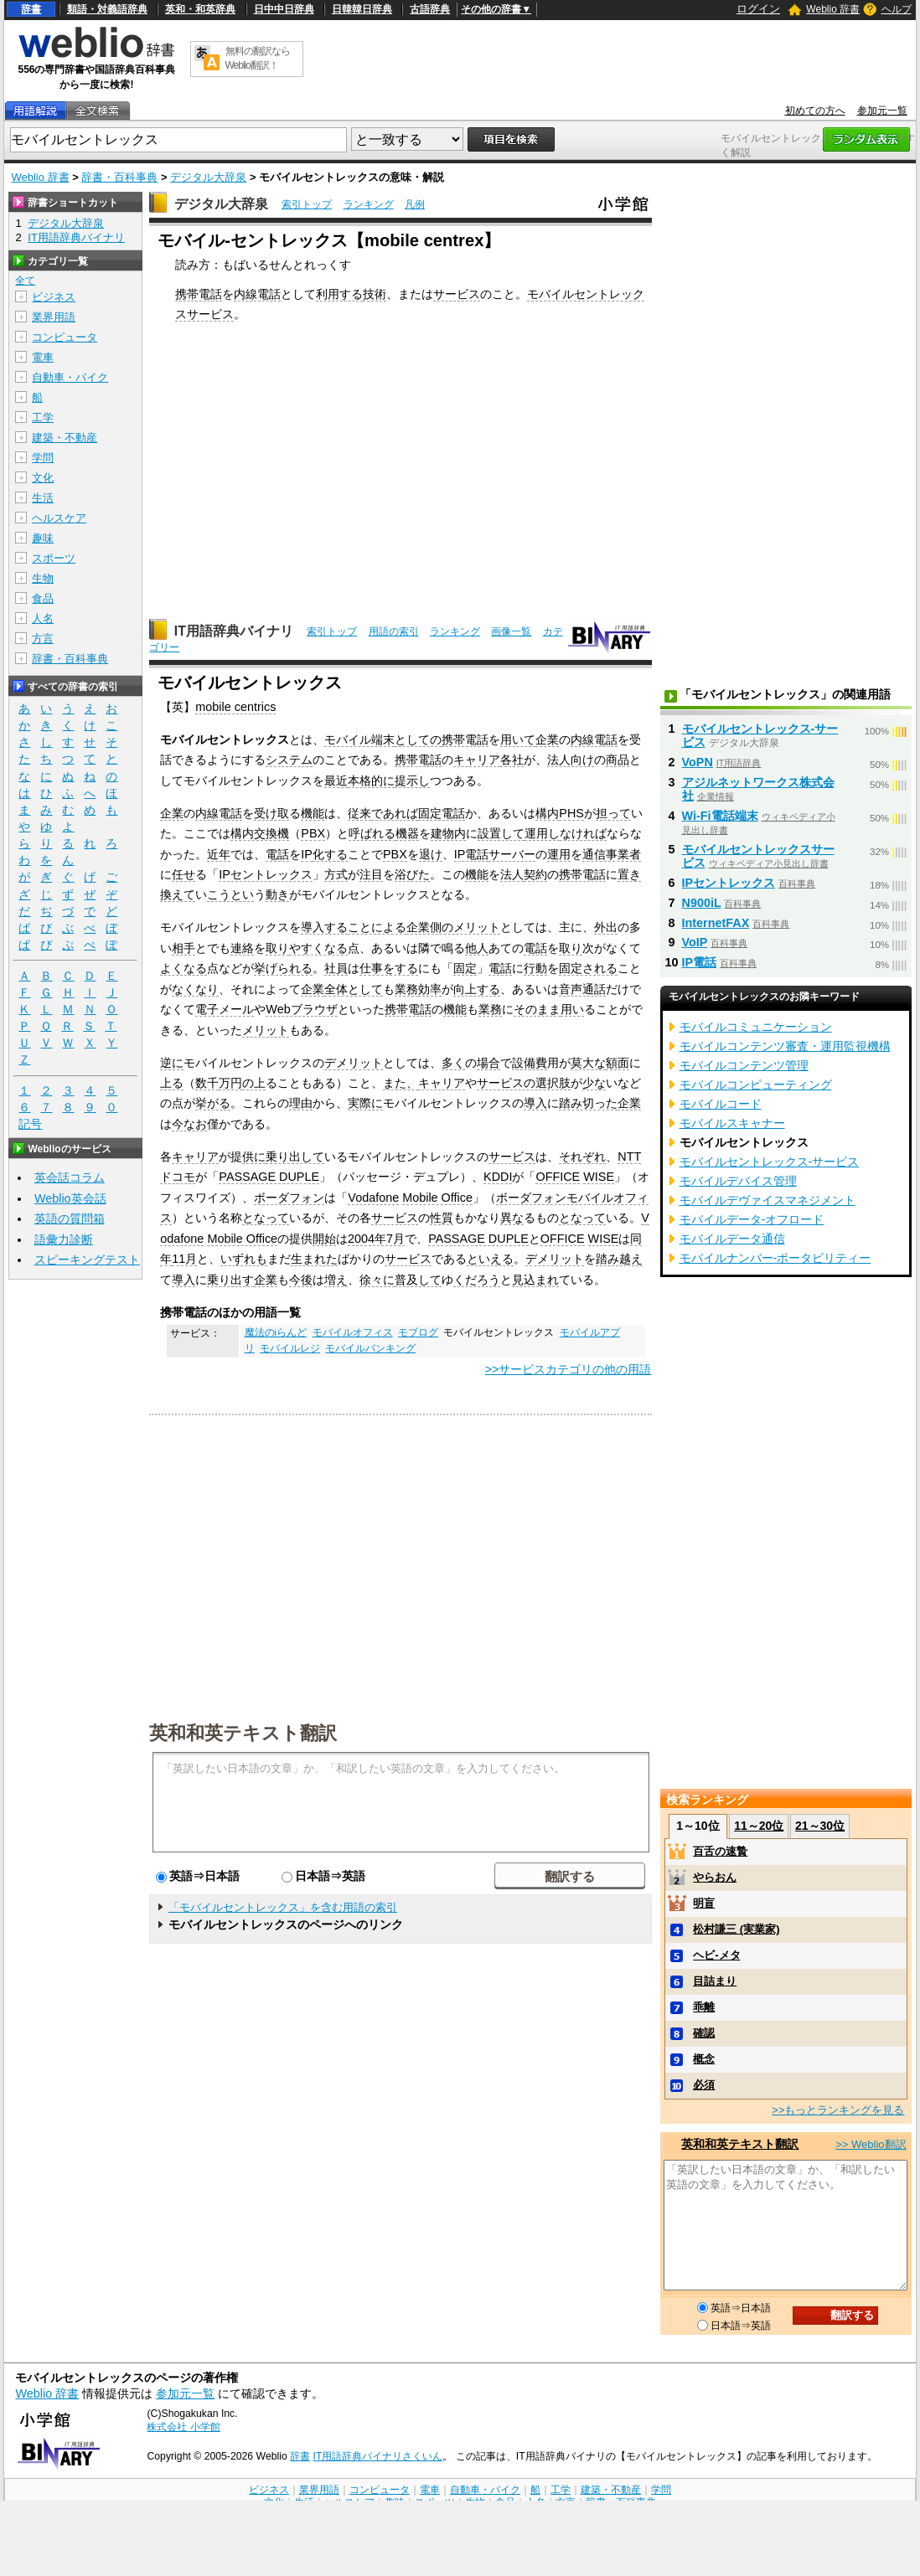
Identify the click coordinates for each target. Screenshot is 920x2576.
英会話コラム (69, 1177)
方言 (43, 638)
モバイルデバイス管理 (738, 1181)
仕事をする (388, 968)
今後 (301, 1279)
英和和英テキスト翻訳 (243, 1731)
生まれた (314, 1258)
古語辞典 (430, 9)
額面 (617, 1062)
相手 (183, 948)
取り (277, 948)
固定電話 (441, 813)
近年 (218, 854)
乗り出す (230, 1279)
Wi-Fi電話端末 (720, 815)
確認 (704, 2033)
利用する (339, 294)
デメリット (353, 1062)
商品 (617, 759)
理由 (301, 1103)
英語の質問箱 (69, 1218)
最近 (336, 780)
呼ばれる (372, 833)
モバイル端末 (359, 739)
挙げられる (283, 968)
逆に (171, 1062)
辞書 (31, 9)
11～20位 (758, 1825)
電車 (43, 357)
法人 (512, 874)
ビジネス (53, 297)
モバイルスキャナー (732, 1123)
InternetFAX (716, 923)
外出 (606, 927)
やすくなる (318, 948)
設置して (501, 833)
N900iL (701, 902)
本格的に (371, 780)
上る (171, 1083)
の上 (254, 1083)
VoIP (695, 942)
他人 (476, 948)
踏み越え (619, 1258)
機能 (312, 813)
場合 (488, 1062)
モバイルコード (721, 1103)
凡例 (415, 204)
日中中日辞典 (284, 9)
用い (572, 1009)
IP (307, 854)
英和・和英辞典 (200, 9)
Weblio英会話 (70, 1198)
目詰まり (715, 1981)
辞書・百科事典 (119, 177)
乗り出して (295, 1156)
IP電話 (471, 854)
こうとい (230, 894)
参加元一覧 (882, 110)
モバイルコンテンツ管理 (744, 1065)
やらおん (715, 1877)
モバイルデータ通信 (732, 1238)
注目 (371, 874)
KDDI (497, 1176)
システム (289, 759)
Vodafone (373, 1197)
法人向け (570, 759)
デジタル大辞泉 (208, 177)
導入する (324, 927)
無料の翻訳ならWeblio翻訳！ (257, 58)
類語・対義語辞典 (107, 9)
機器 (407, 833)
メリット (265, 1030)
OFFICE (557, 1176)
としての (418, 739)
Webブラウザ (301, 1009)
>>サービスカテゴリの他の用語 (568, 1369)
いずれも (243, 1258)
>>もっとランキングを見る (838, 2110)
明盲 (704, 1903)
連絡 (242, 948)
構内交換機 (259, 833)
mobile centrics (235, 707)
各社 (512, 759)
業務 (406, 989)
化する (330, 854)
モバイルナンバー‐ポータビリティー (775, 1258)
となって (265, 1217)
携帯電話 (198, 294)
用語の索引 (394, 631)
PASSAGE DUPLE (269, 1176)
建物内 (448, 833)
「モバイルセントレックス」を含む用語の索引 (282, 1907)
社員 (336, 968)
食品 (43, 598)
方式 (336, 874)
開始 (324, 1238)
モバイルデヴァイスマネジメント (767, 1200)
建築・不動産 (64, 437)
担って (613, 813)
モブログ (418, 1332)
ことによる (377, 927)
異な (512, 1217)
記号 (30, 1124)
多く (453, 1062)
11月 (184, 1258)
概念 (704, 2059)
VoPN (697, 762)
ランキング (369, 204)
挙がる (212, 1103)
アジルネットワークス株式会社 (758, 788)
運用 (559, 854)
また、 (400, 1083)
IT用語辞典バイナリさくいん (378, 2456)
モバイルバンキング (370, 1348)
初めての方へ (815, 110)
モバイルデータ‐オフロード (752, 1219)
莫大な (588, 1062)
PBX (313, 833)
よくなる (183, 968)
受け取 (271, 813)
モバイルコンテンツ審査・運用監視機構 (785, 1046)
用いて (517, 739)
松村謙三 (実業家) (736, 1929)
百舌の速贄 (720, 1851)
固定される (588, 968)
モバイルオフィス (353, 1332)
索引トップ (307, 204)
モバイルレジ (290, 1348)
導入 (535, 1103)
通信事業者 (611, 854)
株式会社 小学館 (183, 2427)
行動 (535, 968)
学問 (43, 457)
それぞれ (582, 1156)
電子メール (224, 1009)
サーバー (511, 854)
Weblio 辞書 (833, 9)
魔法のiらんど (276, 1332)
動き (277, 894)
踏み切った (588, 1103)
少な (594, 1083)
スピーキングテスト (87, 1259)
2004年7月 (376, 1238)
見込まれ (535, 1279)
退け (430, 854)
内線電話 (257, 294)
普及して (418, 1279)
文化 (43, 477)
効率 (430, 989)
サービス (456, 294)
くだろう (476, 1279)
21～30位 (820, 1825)
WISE (598, 1176)
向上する (476, 989)
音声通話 (582, 989)
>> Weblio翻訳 (870, 2144)
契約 (535, 874)
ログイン (758, 9)
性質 (441, 1217)
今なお (189, 1124)
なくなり (195, 989)
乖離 (704, 2007)
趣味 (43, 538)
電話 (277, 854)
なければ (583, 833)
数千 (207, 1083)
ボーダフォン (289, 1197)
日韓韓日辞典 (362, 9)
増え (336, 1279)
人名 (43, 618)
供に (254, 1156)
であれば (394, 813)
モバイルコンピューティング (756, 1084)
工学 (43, 417)
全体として (353, 989)
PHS (571, 813)
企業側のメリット (453, 927)
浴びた (412, 874)
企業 (547, 739)
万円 (230, 1083)
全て (25, 281)
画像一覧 (511, 631)
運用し (542, 833)
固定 (465, 968)
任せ (183, 874)
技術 (374, 294)
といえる (490, 1258)
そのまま (537, 1009)
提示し (412, 780)
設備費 (529, 1062)
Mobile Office (437, 1197)
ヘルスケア (59, 518)
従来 (359, 813)
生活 (43, 498)
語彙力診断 (63, 1239)
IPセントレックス (266, 874)
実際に (365, 1103)
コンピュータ (64, 337)
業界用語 (53, 317)
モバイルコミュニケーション (756, 1026)
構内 (547, 813)
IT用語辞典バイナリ (233, 631)
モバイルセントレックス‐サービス (760, 735)
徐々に (377, 1279)
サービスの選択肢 (524, 1083)
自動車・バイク (70, 377)
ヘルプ (896, 9)
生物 (43, 578)
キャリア (476, 759)
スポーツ (53, 558)
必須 (704, 2085)
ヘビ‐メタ (716, 1955)
